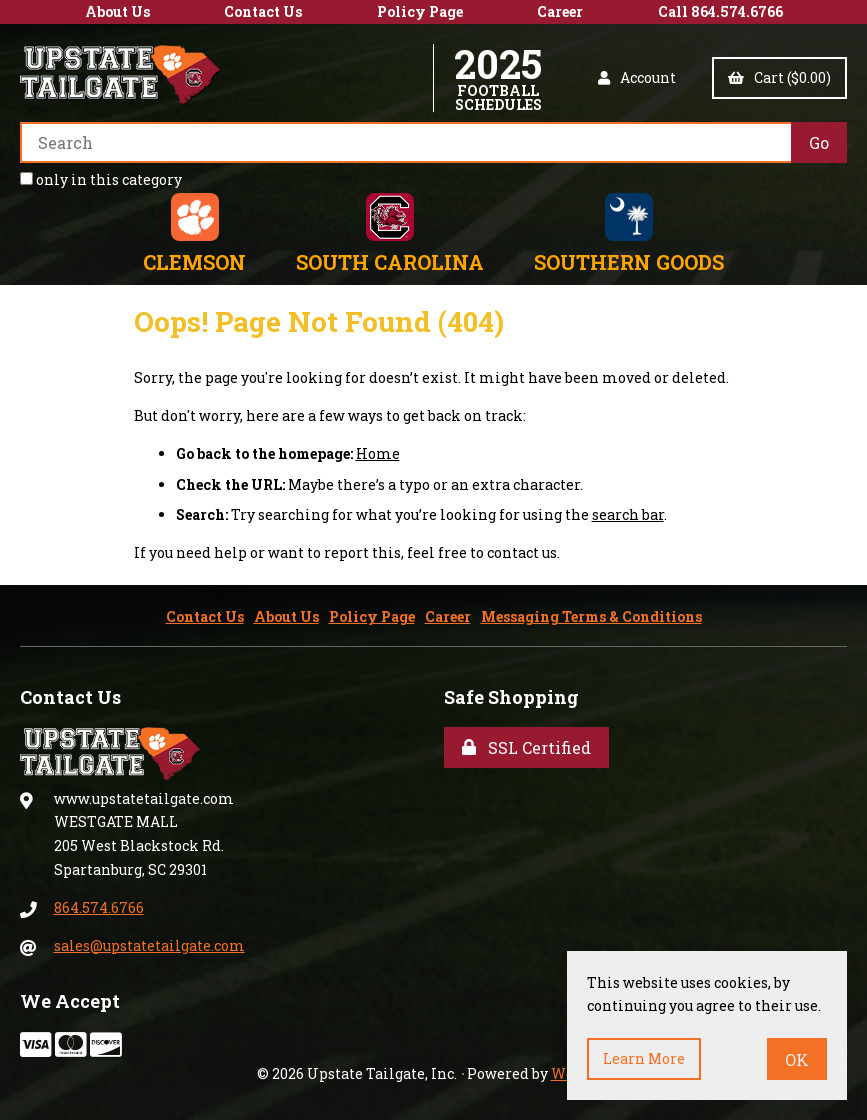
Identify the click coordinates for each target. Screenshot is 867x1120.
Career (560, 11)
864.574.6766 (99, 907)
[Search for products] (405, 142)
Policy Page (420, 11)
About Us (117, 11)
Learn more (644, 1058)
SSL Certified (526, 747)
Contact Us (263, 11)
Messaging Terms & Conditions (591, 616)
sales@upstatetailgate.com (149, 945)
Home (378, 453)
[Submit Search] (819, 142)
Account (637, 77)
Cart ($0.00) (779, 77)
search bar (628, 514)
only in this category (101, 179)
